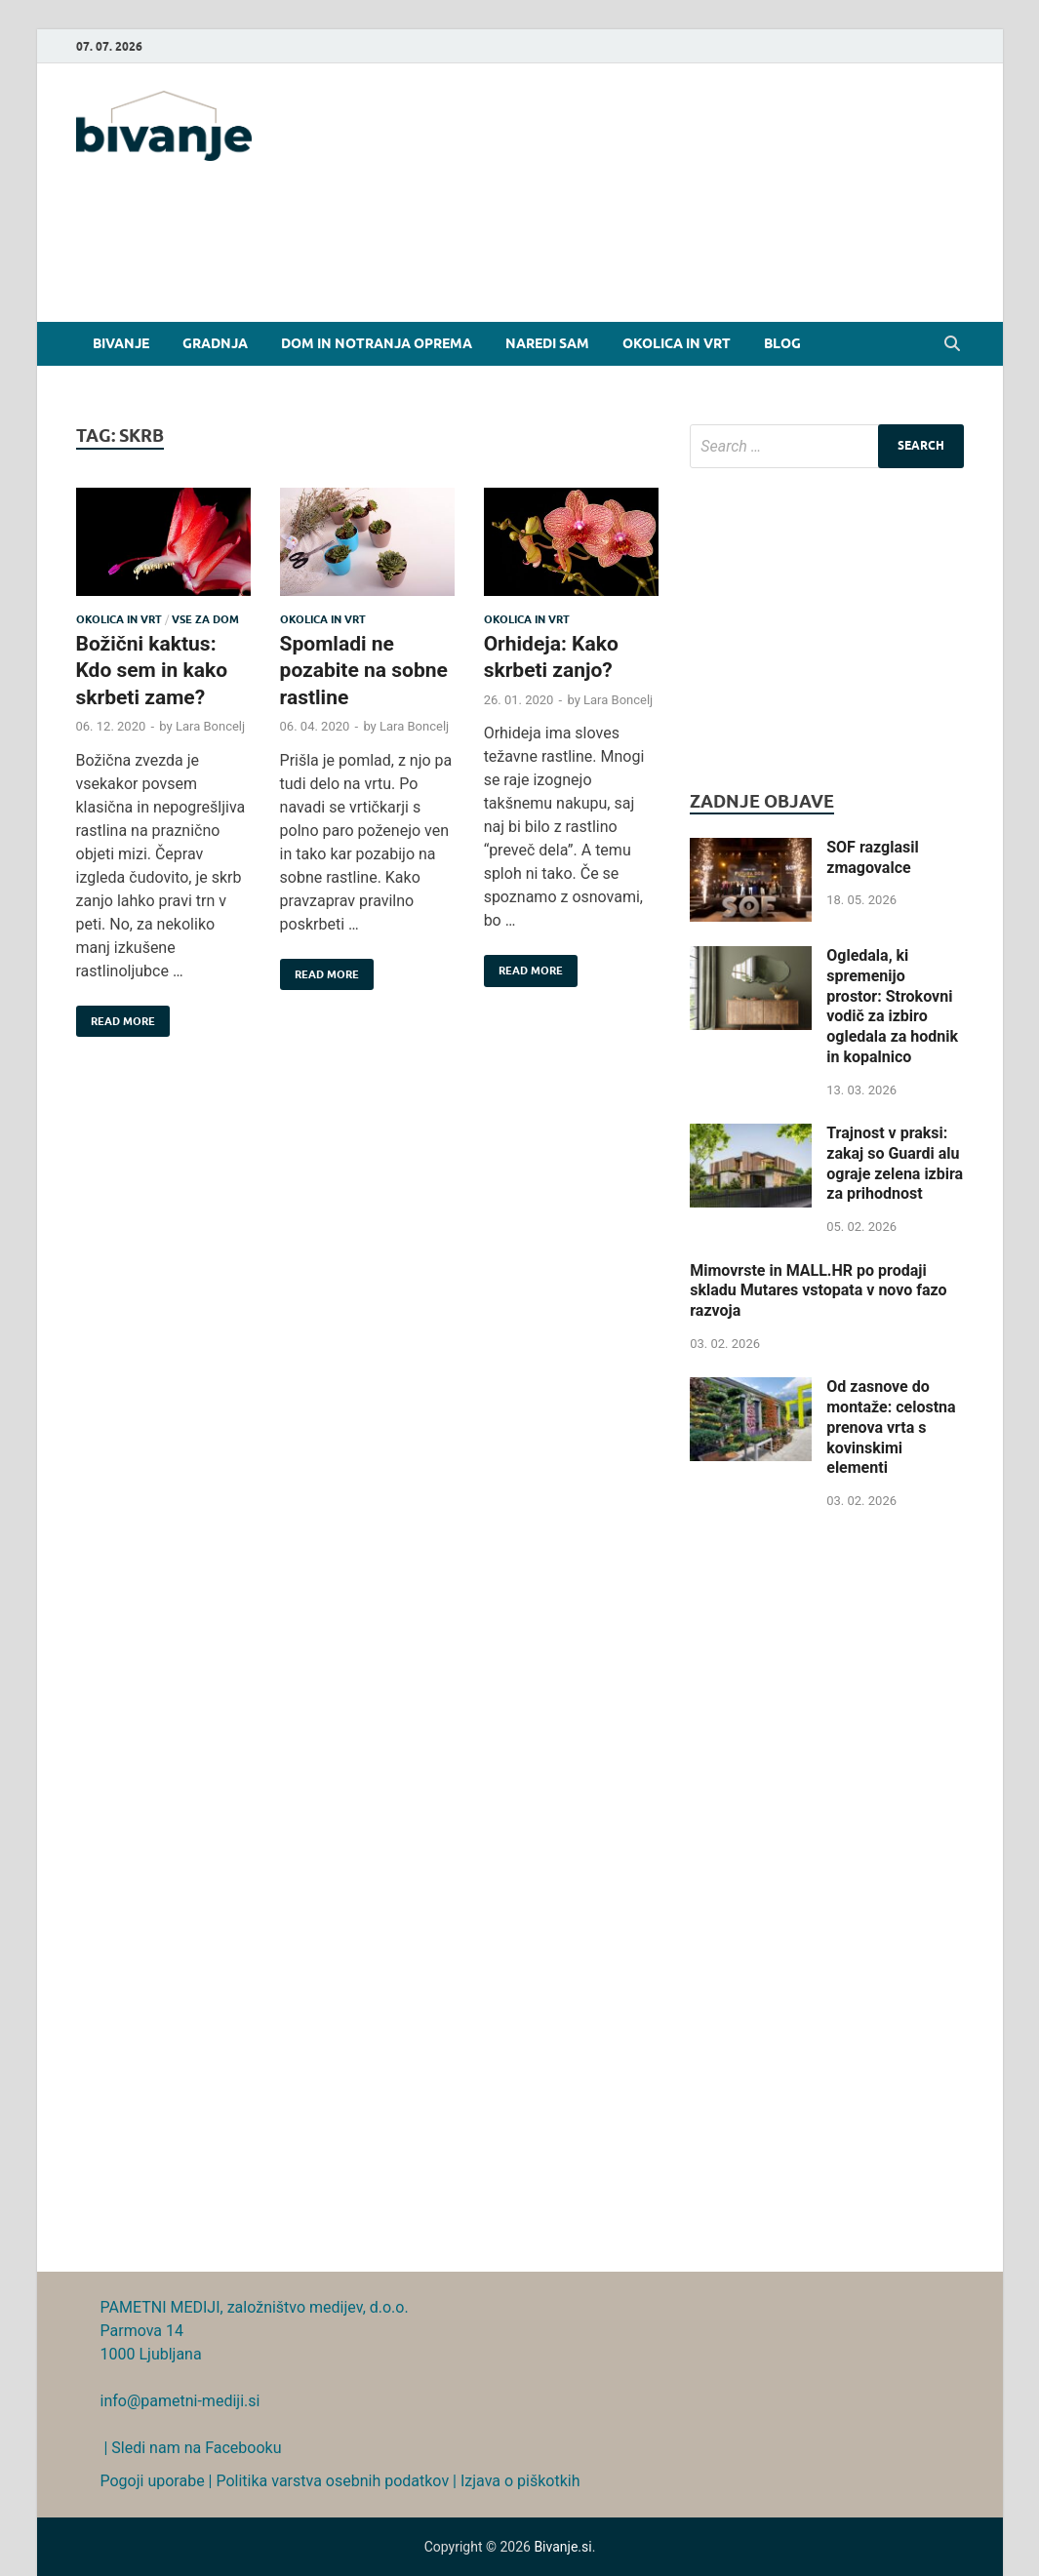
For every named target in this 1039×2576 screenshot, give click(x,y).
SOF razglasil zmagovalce (872, 857)
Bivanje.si (562, 2547)
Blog (782, 343)
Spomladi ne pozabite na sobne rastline (364, 670)
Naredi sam (547, 343)
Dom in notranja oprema (376, 343)
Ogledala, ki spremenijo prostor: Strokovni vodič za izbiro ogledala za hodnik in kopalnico (892, 1006)
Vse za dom (205, 619)
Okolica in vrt (676, 343)
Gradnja (215, 343)
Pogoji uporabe (152, 2481)
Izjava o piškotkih (520, 2481)
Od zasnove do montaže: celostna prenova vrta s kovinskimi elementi (890, 1427)
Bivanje (121, 343)
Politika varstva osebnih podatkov (332, 2481)
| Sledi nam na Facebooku (191, 2447)
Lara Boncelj (210, 726)
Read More (115, 1017)
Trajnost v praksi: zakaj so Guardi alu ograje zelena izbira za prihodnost (894, 1163)
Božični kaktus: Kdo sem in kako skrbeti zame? (152, 670)
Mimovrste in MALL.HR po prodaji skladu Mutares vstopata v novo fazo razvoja (818, 1291)
